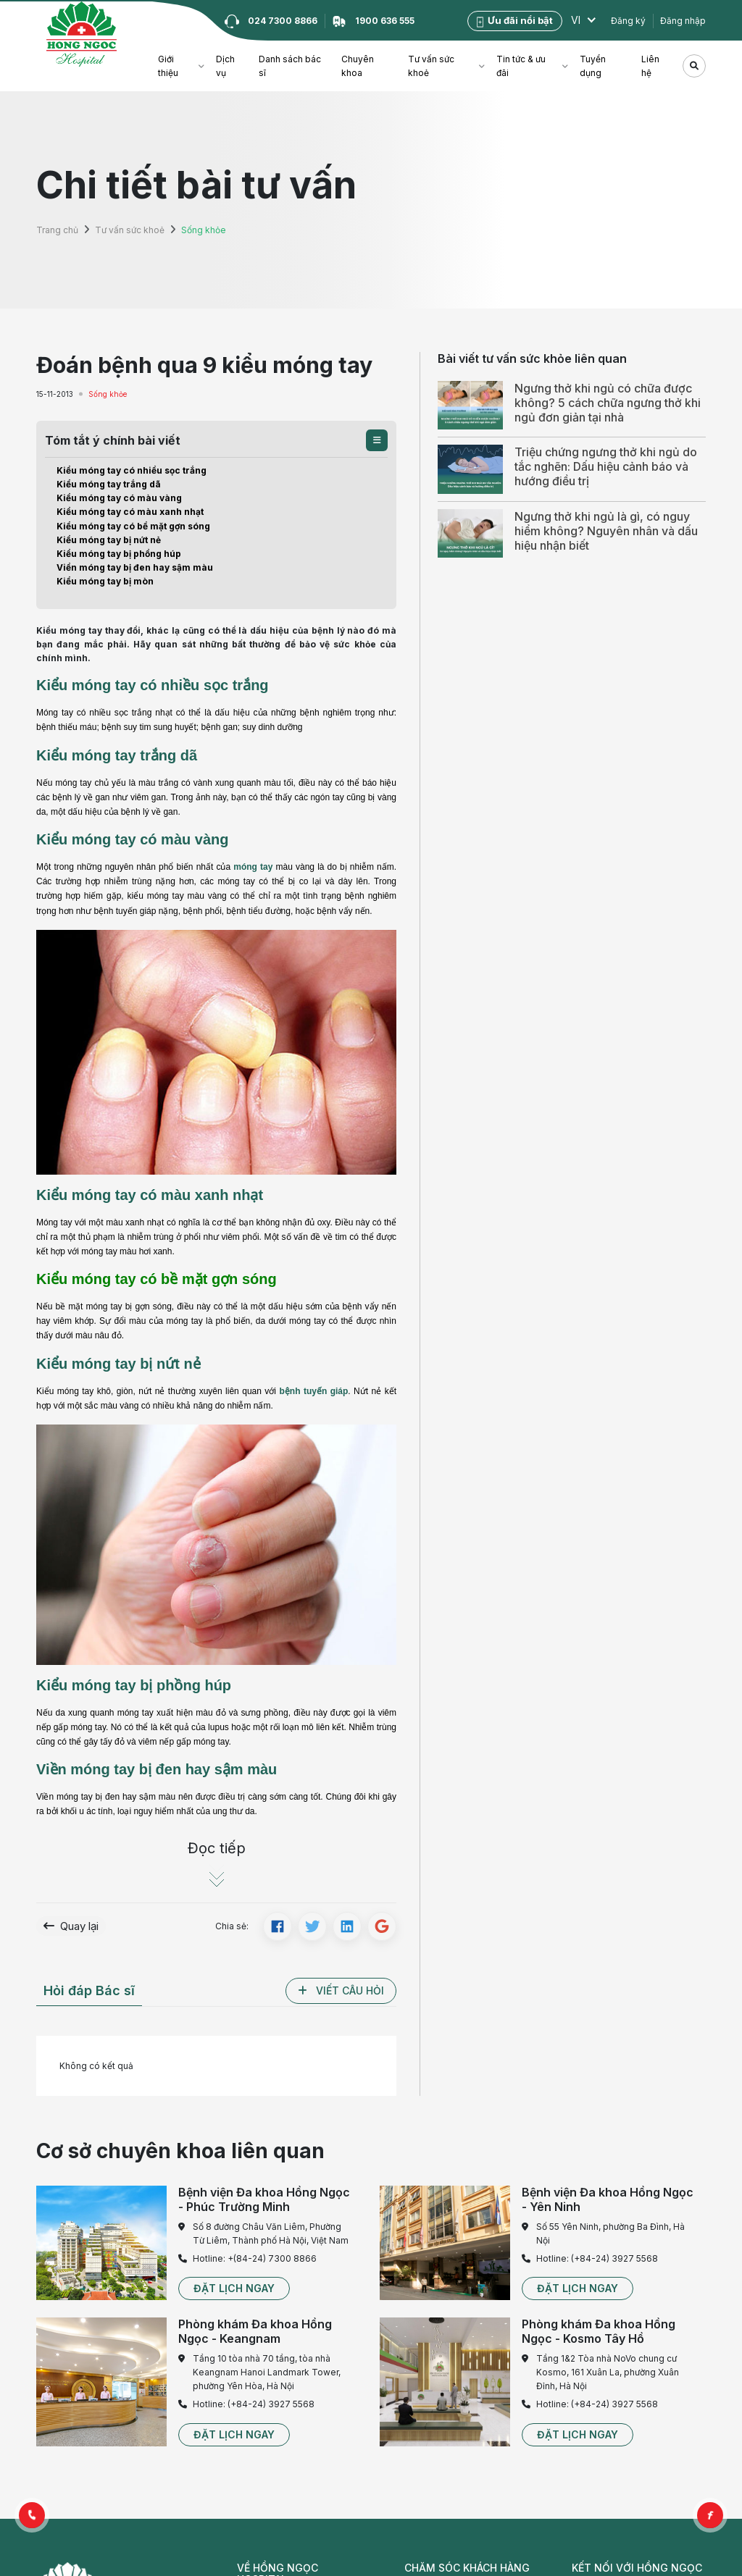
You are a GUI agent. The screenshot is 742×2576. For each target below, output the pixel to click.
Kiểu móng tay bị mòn (105, 581)
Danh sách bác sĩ (290, 66)
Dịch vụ (225, 66)
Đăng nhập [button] (683, 20)
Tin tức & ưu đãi (521, 66)
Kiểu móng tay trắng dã (109, 484)
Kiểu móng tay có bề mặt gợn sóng (133, 526)
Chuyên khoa (357, 66)
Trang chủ (57, 230)
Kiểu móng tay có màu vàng (119, 497)
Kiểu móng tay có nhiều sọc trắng (132, 470)
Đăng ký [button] (628, 20)
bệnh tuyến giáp (313, 1391)
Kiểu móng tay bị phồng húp (119, 553)
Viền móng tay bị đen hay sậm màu (135, 567)
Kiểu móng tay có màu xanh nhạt (130, 511)
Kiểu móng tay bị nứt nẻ (109, 539)
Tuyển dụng (593, 66)
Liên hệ (650, 66)
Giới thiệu (168, 66)
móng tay (252, 867)
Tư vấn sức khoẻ (431, 66)
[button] (377, 440)
